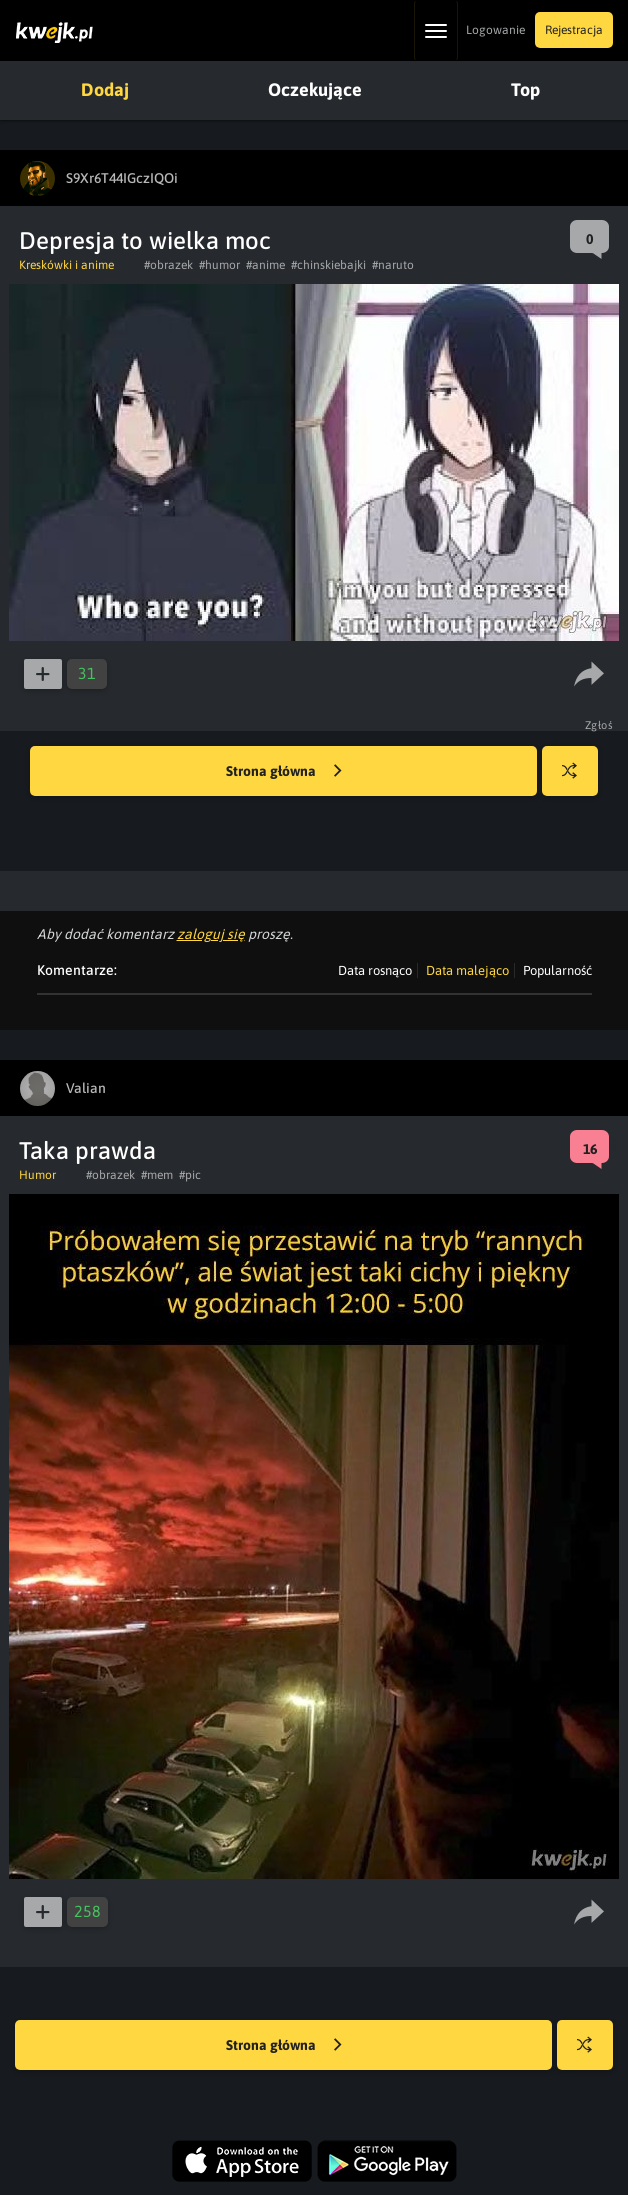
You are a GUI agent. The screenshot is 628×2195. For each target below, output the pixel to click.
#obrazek (168, 265)
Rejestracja (574, 30)
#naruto (393, 265)
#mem (157, 1175)
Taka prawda (87, 1150)
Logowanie (495, 30)
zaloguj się (211, 934)
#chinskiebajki (328, 265)
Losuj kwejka (577, 780)
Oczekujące (315, 89)
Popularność (557, 970)
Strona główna (284, 772)
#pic (190, 1175)
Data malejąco (467, 970)
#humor (219, 265)
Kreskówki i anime (66, 265)
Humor (37, 1175)
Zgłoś (599, 725)
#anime (265, 265)
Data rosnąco (375, 970)
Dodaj (105, 89)
